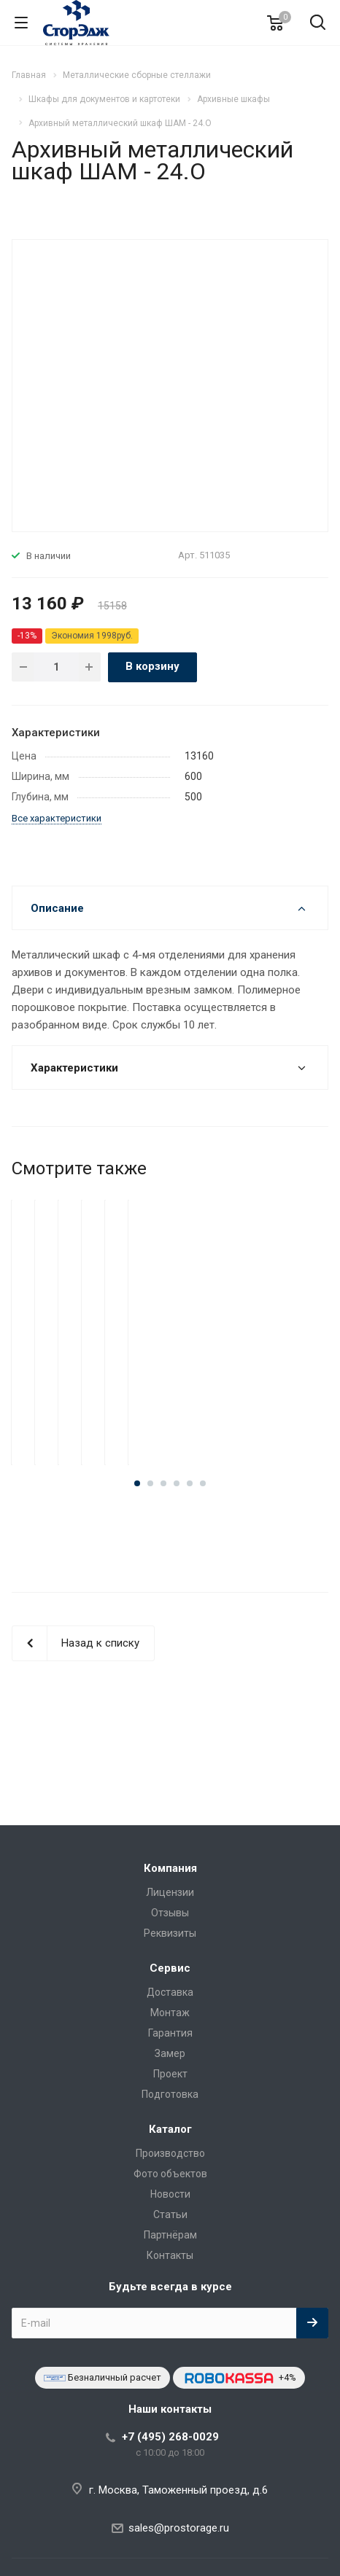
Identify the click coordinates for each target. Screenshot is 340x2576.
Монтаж (170, 2012)
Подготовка (170, 2094)
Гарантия (170, 2033)
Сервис (170, 1968)
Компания (170, 1868)
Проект (170, 2074)
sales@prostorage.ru (178, 2527)
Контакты (170, 2255)
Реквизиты (170, 1933)
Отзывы (170, 1913)
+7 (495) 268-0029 (170, 2436)
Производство (170, 2153)
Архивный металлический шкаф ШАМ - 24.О (170, 1377)
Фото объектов (170, 2173)
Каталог (170, 2129)
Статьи (170, 2214)
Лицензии (170, 1892)
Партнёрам (170, 2235)
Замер (170, 2053)
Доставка (170, 1992)
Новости (170, 2194)
